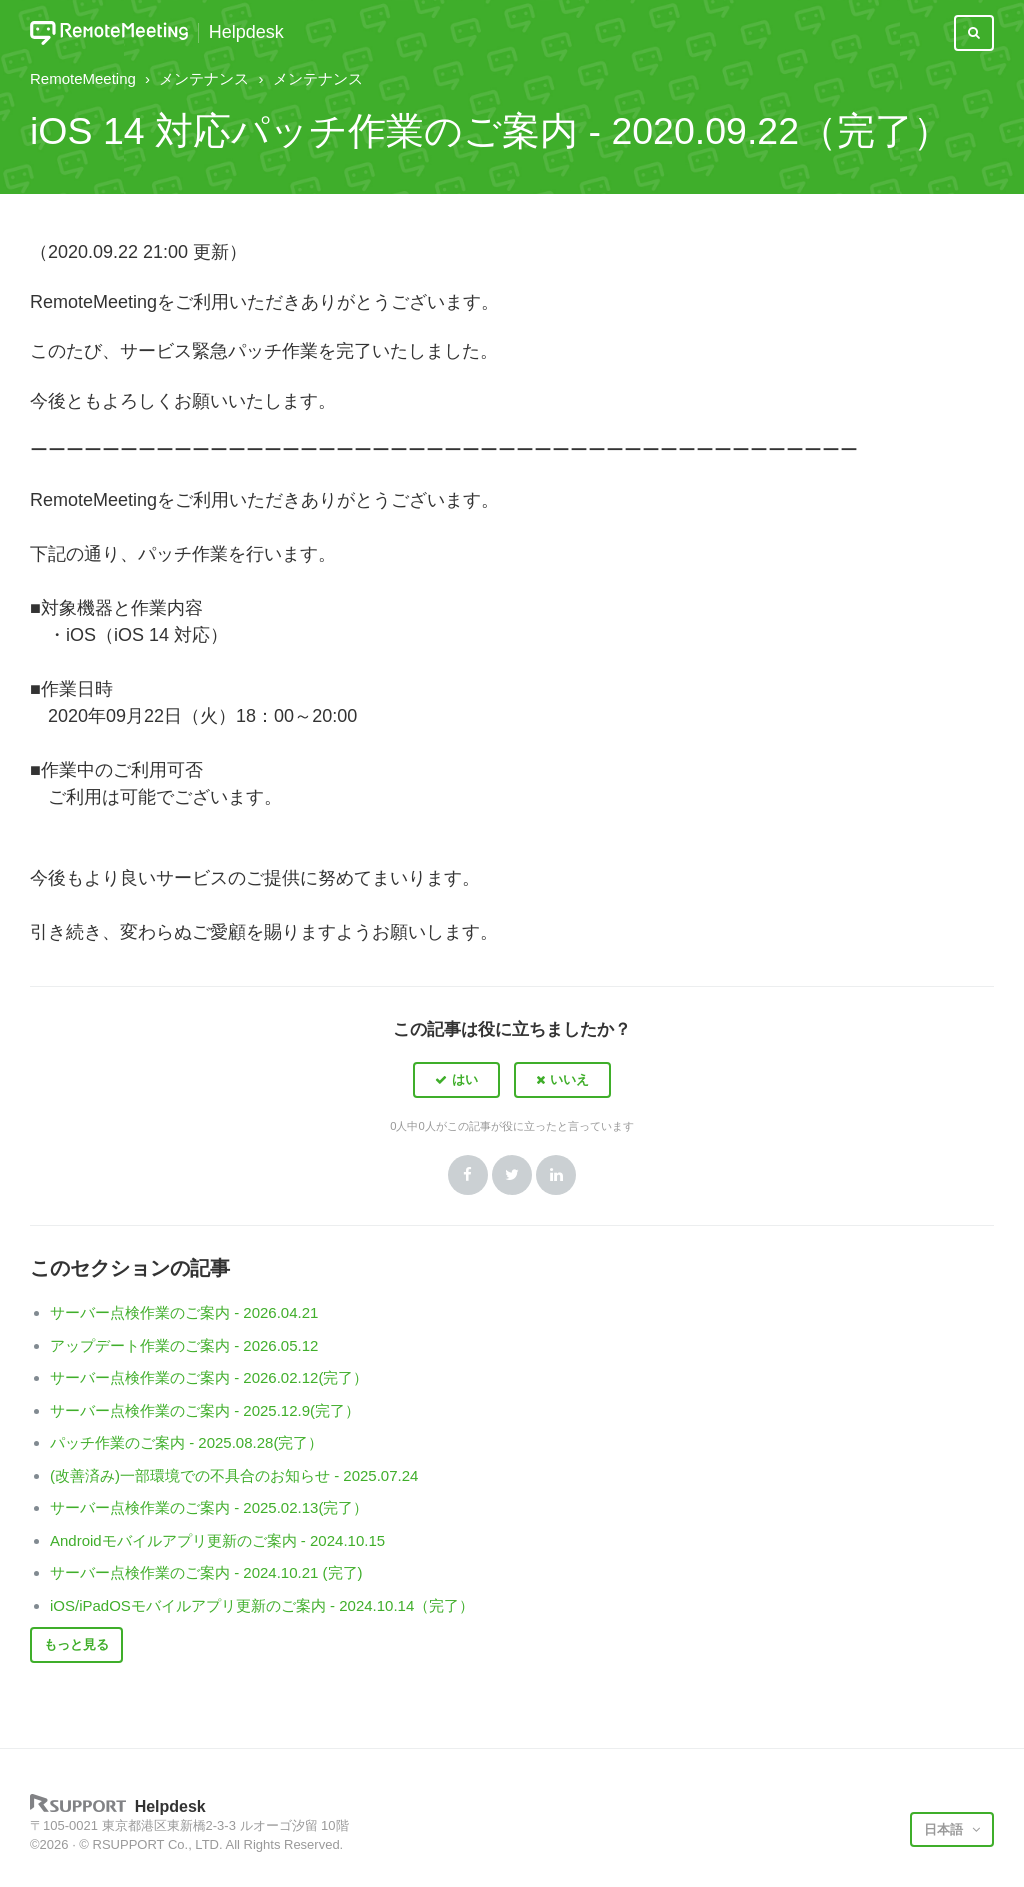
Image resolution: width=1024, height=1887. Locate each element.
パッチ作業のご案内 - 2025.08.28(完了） (186, 1442)
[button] (456, 1080)
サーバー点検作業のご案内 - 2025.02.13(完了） (209, 1507)
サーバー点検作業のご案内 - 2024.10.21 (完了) (206, 1572)
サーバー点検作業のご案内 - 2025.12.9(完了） (205, 1410)
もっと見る (76, 1644)
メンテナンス (204, 78)
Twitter (512, 1175)
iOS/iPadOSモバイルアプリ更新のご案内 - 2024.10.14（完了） (262, 1605)
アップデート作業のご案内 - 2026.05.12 (184, 1345)
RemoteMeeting (83, 78)
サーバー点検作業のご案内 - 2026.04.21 (184, 1312)
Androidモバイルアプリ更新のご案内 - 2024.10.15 (217, 1540)
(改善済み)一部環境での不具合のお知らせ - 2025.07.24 (234, 1475)
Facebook (468, 1175)
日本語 (945, 1829)
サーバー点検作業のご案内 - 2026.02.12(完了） (209, 1377)
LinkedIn (556, 1175)
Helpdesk (246, 32)
